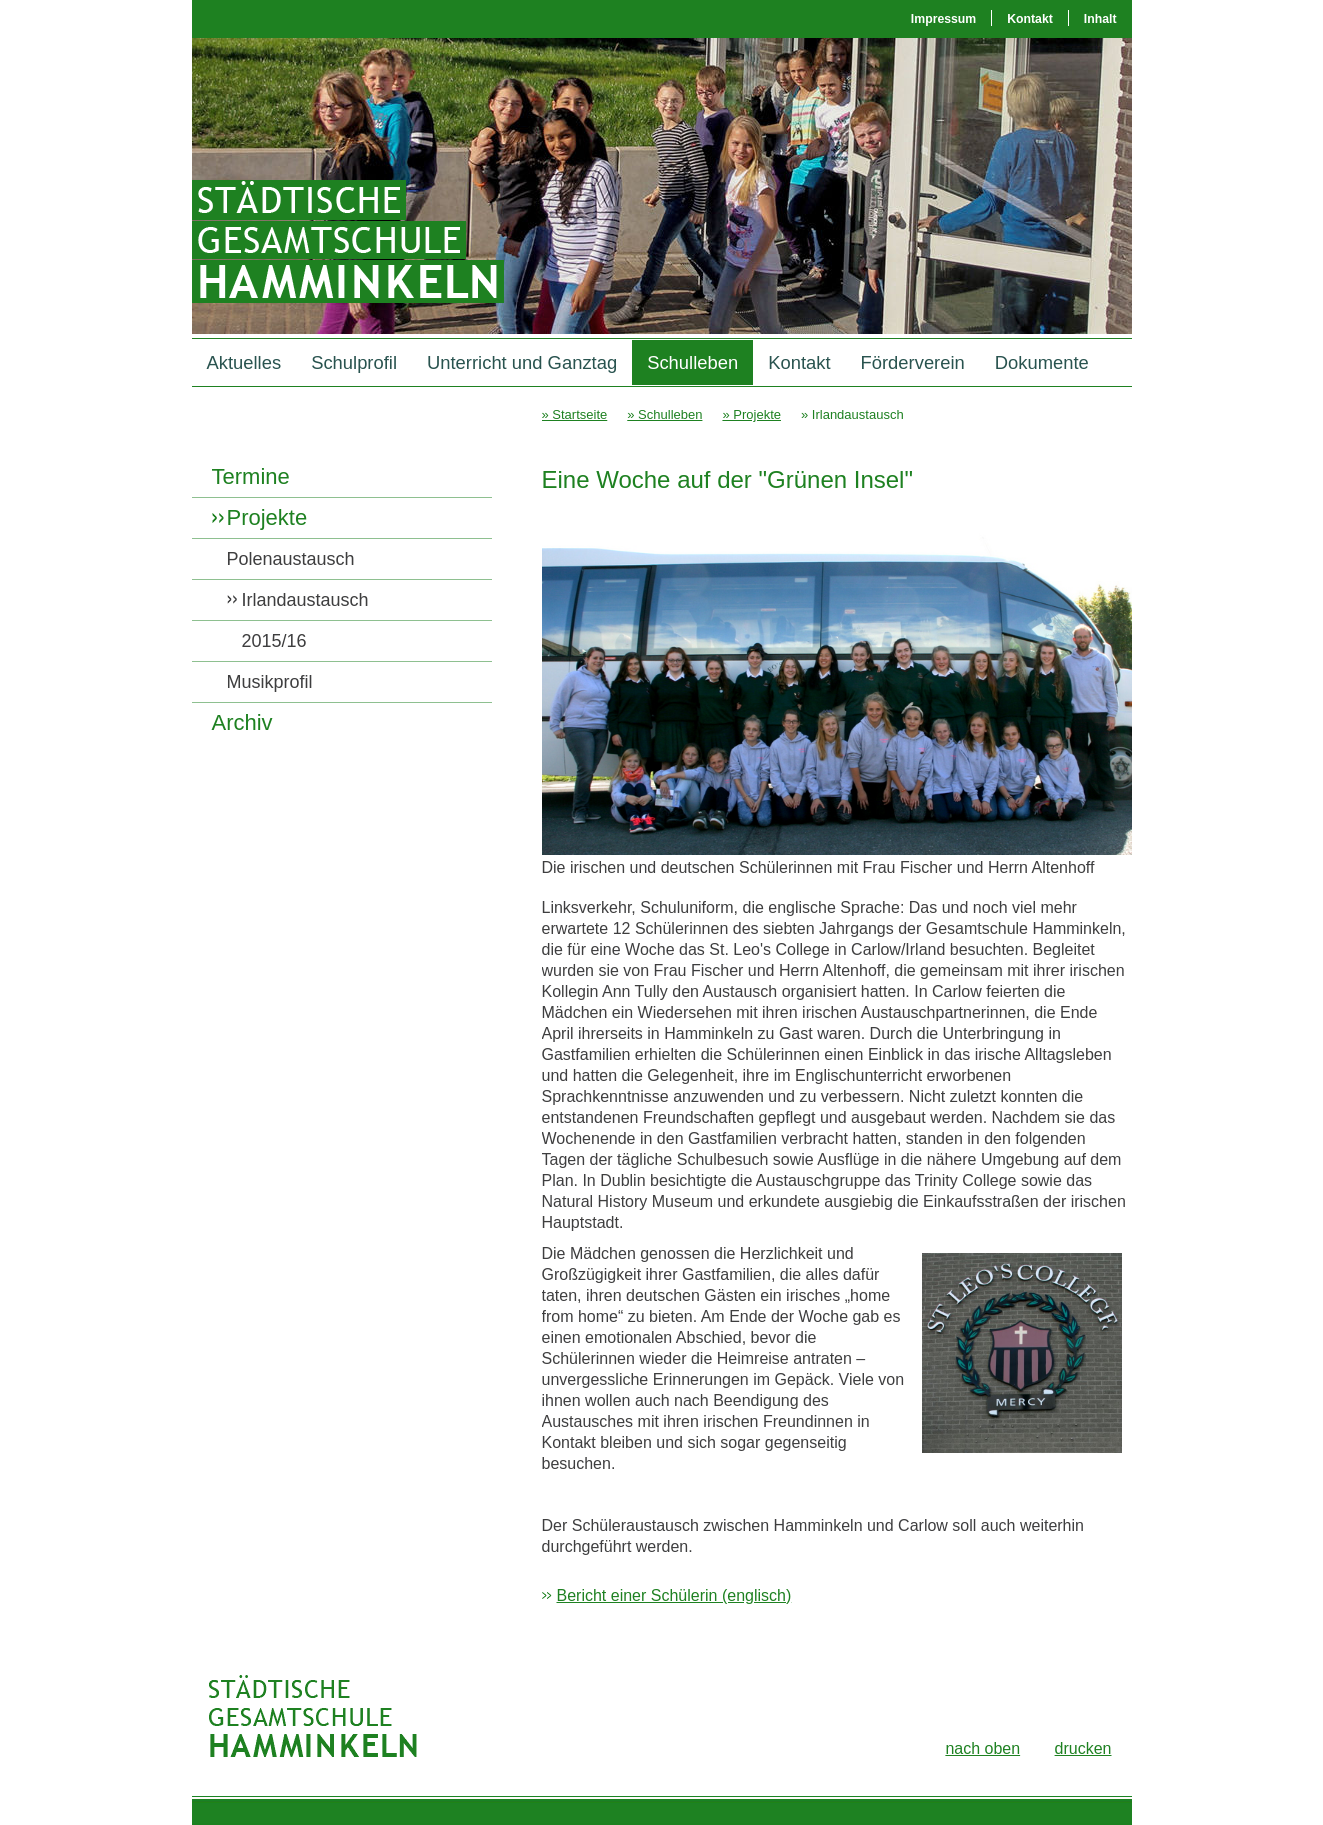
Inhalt (1100, 19)
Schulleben (692, 362)
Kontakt (1030, 19)
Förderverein (913, 362)
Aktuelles (244, 362)
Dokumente (1042, 362)
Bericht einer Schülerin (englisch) (674, 1595)
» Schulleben (664, 414)
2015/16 (274, 641)
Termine (251, 476)
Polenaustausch (291, 559)
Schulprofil (354, 362)
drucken (1083, 1748)
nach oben (982, 1748)
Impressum (943, 19)
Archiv (242, 722)
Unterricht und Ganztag (522, 362)
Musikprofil (270, 682)
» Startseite (575, 414)
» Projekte (751, 414)
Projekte (267, 517)
